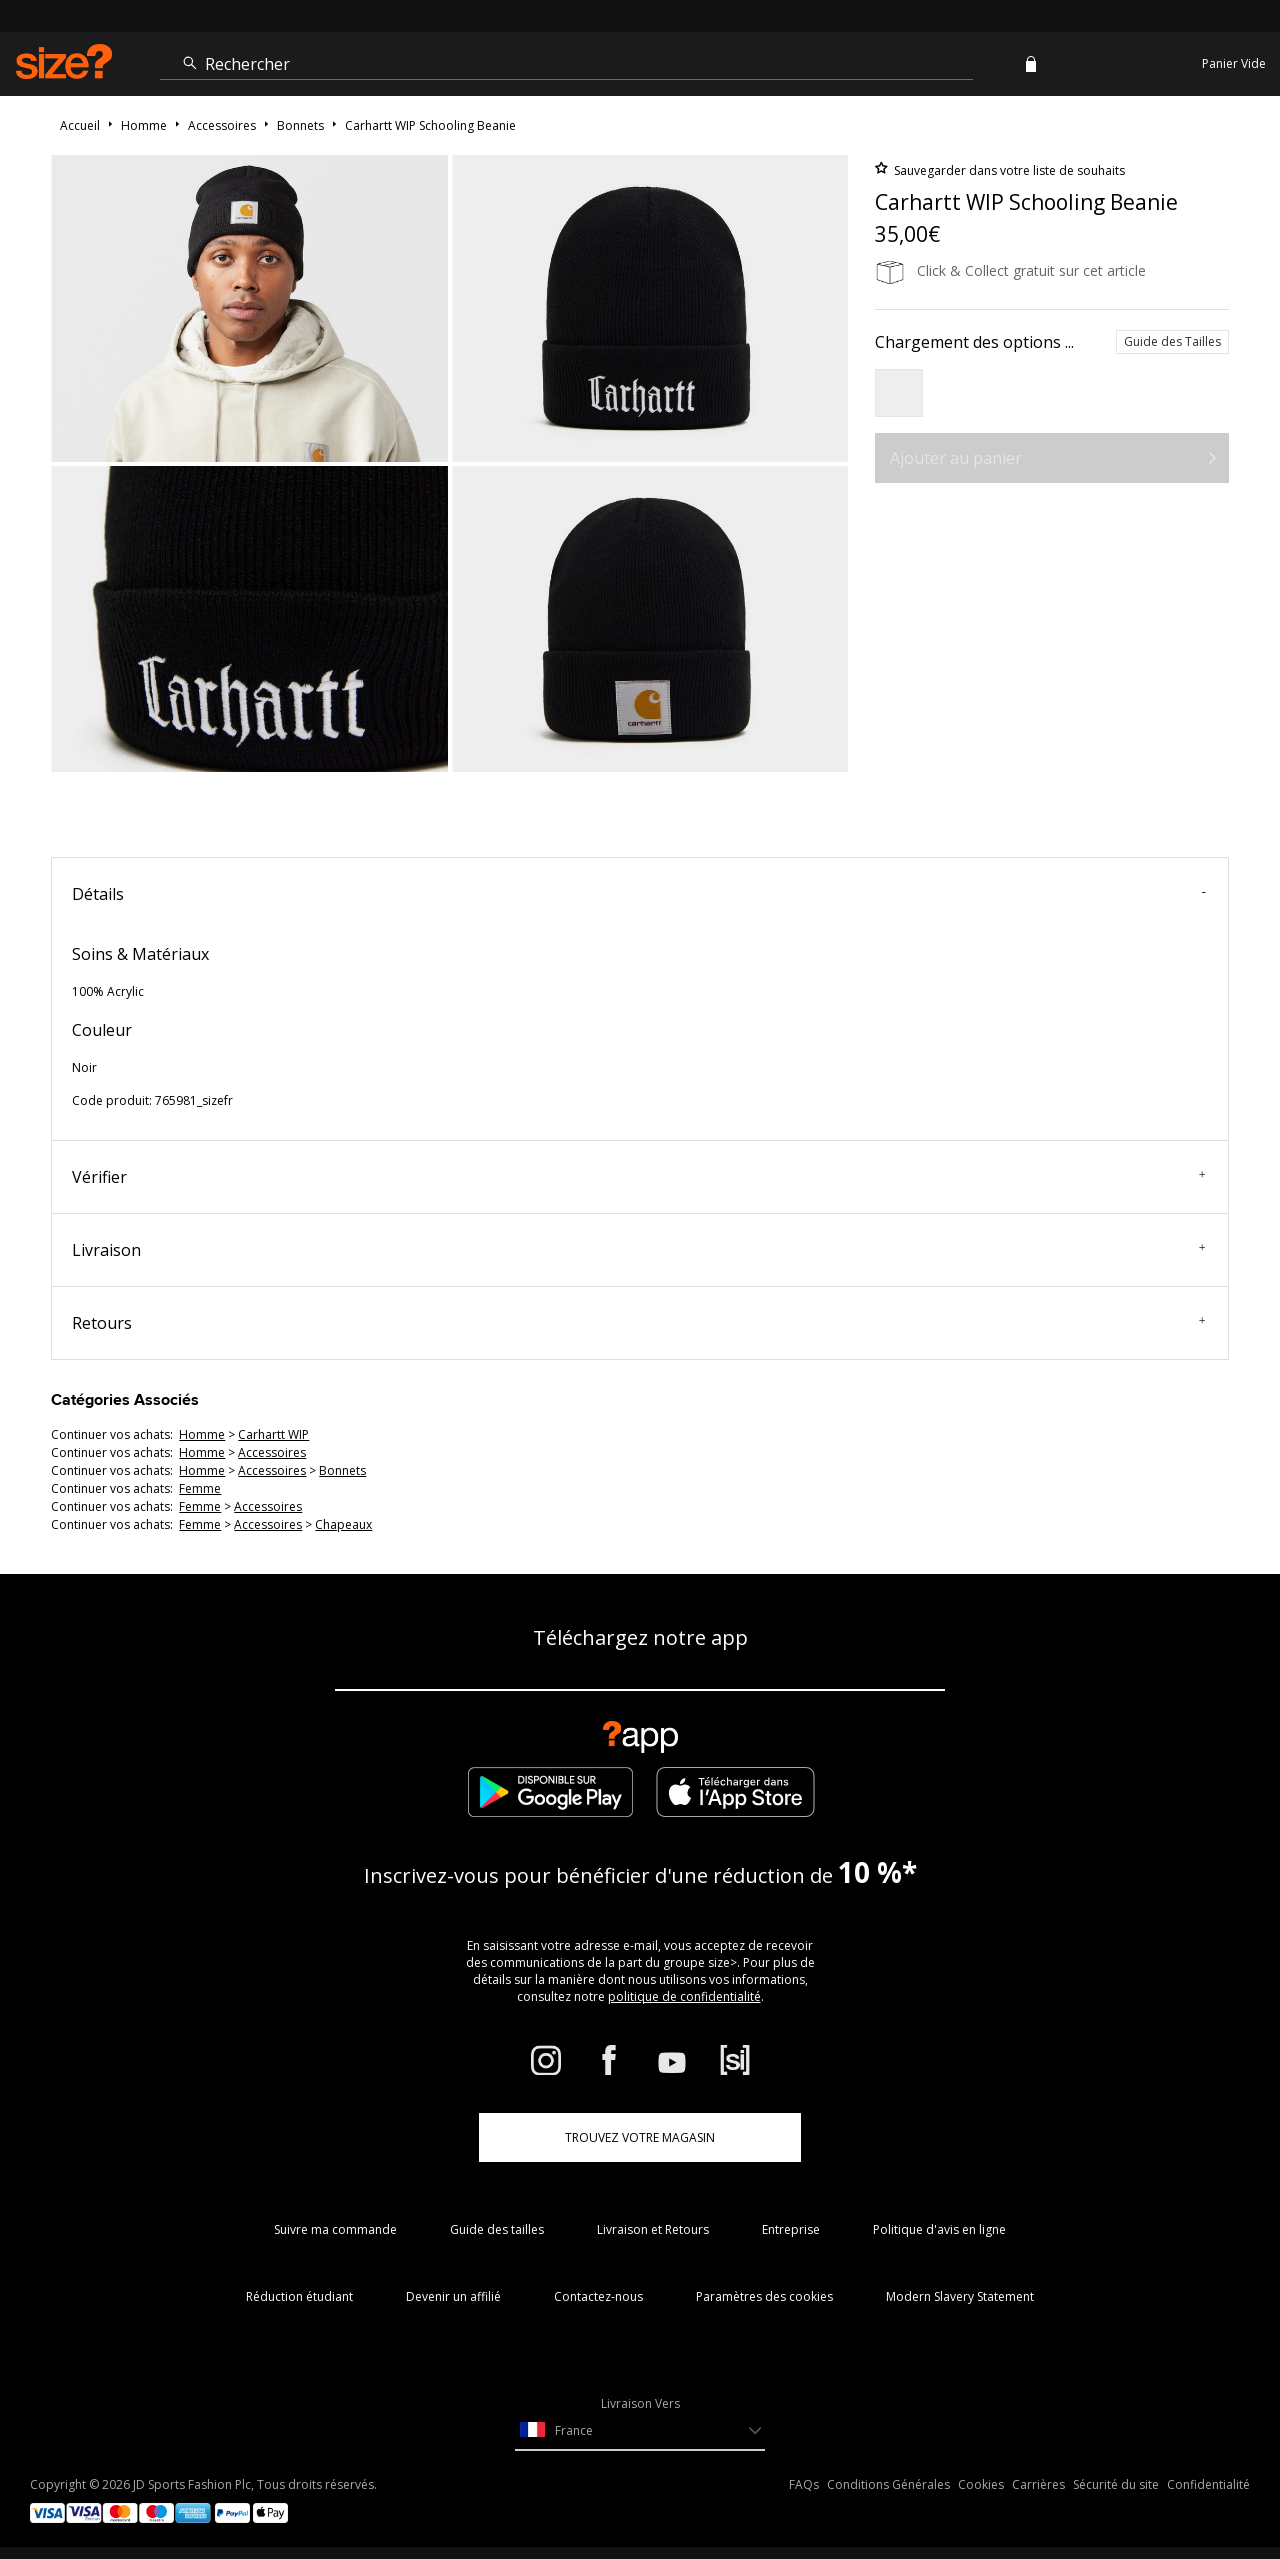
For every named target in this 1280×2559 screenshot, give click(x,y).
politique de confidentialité (684, 1996)
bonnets (342, 1470)
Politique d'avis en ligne (939, 2229)
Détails (638, 894)
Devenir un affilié (453, 2296)
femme (200, 1488)
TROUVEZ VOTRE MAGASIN (640, 2137)
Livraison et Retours (653, 2229)
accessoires (272, 1452)
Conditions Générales (888, 2484)
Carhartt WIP (273, 1434)
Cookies (981, 2484)
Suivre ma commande (335, 2229)
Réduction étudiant (299, 2296)
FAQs (804, 2484)
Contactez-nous (598, 2296)
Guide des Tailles (1172, 341)
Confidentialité (1208, 2484)
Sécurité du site (1116, 2484)
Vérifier (638, 1177)
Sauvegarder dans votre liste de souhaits (1008, 170)
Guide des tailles (497, 2229)
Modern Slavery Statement (960, 2296)
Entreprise (791, 2229)
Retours (638, 1323)
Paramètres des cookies (764, 2296)
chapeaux (343, 1524)
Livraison (638, 1250)
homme (202, 1434)
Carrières (1038, 2484)
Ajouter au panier (956, 458)
